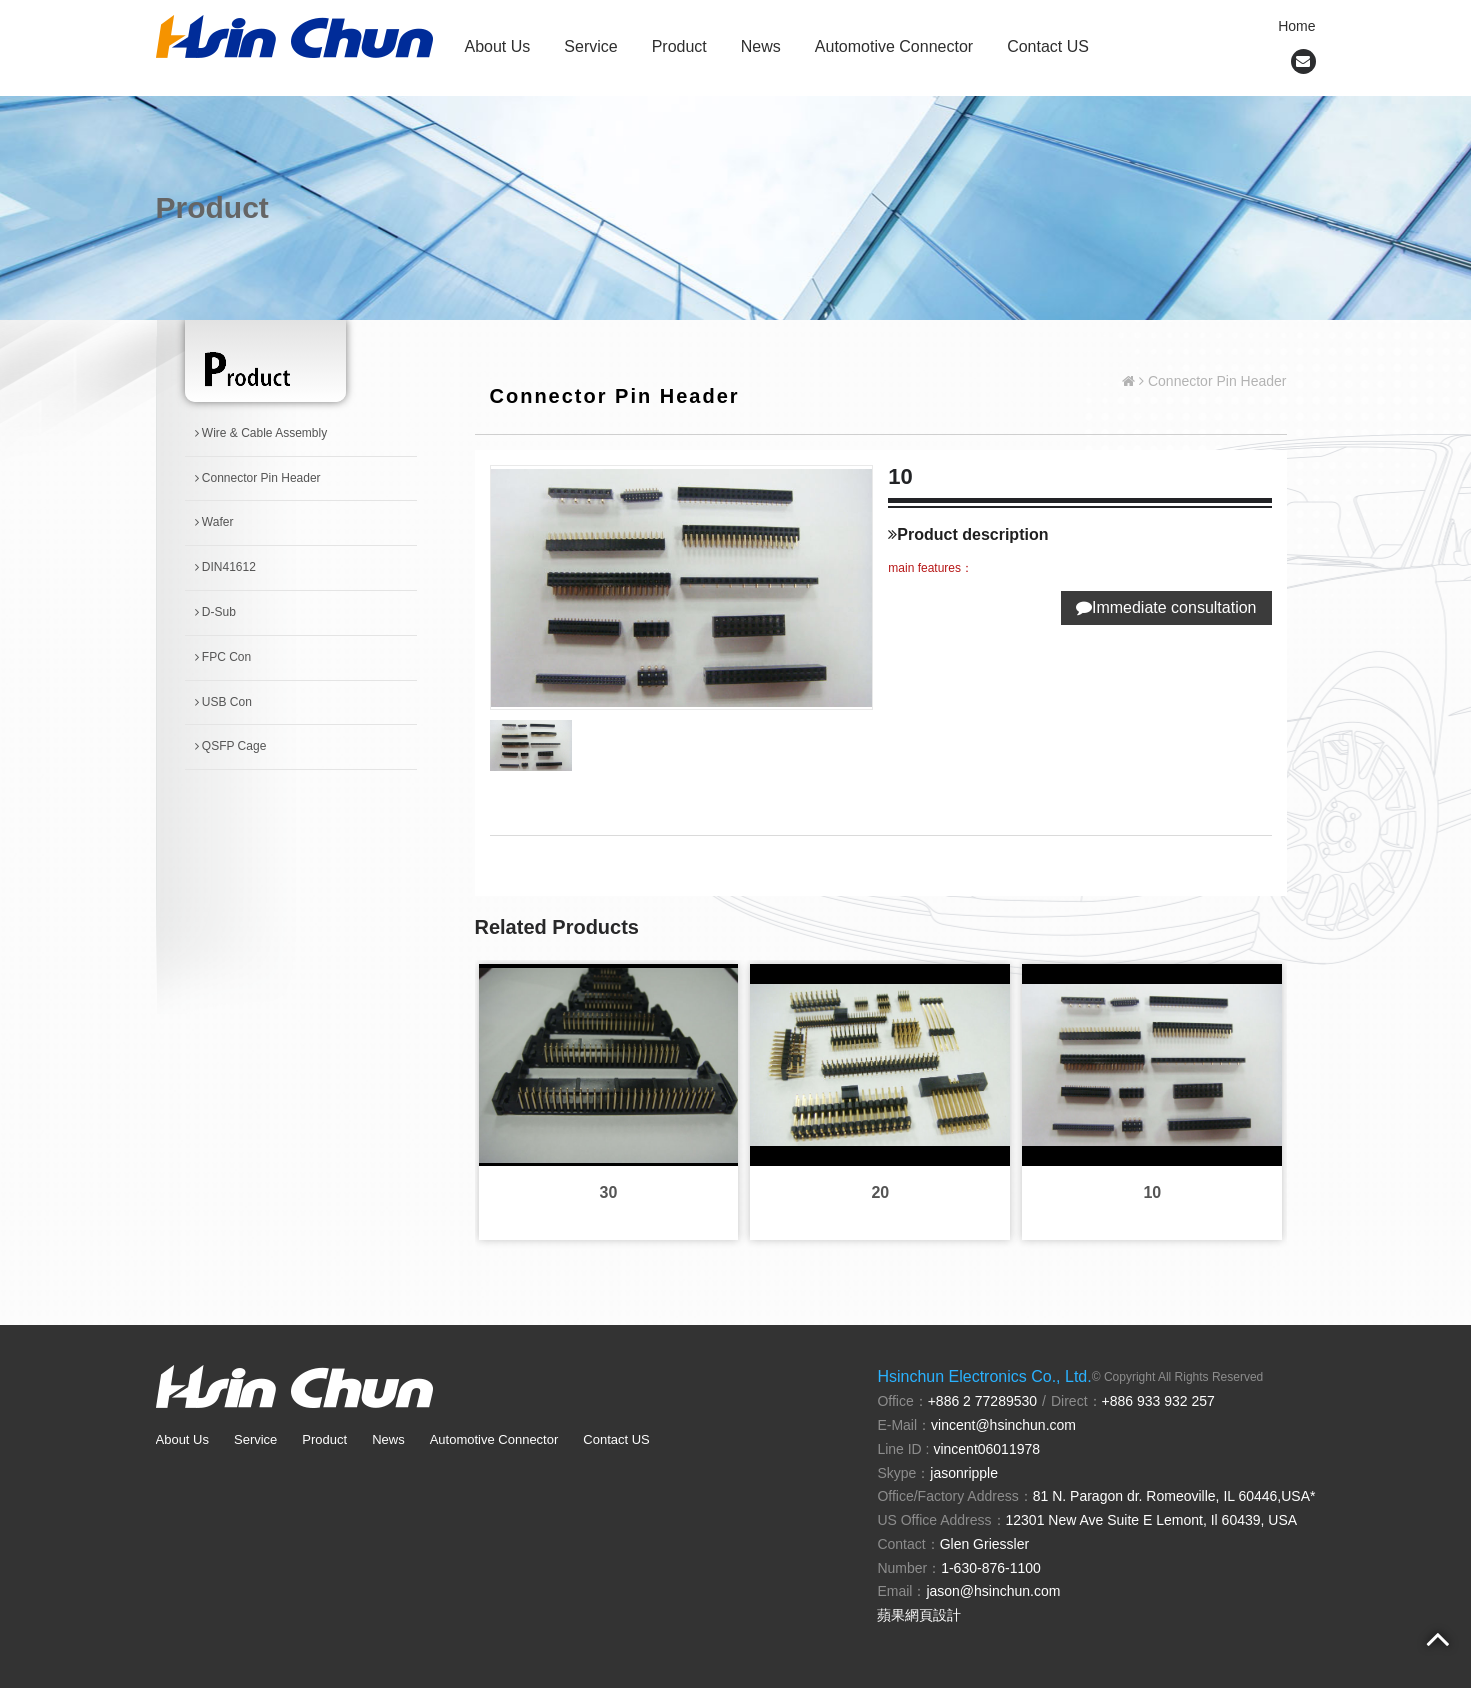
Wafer (214, 522)
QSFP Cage (231, 746)
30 (609, 1192)
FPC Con (223, 657)
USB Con (223, 702)
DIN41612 (225, 567)
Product (679, 46)
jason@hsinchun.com (993, 1591)
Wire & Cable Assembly (261, 433)
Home (1296, 26)
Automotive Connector (894, 46)
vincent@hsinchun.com (1003, 1425)
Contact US (1048, 46)
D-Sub (215, 612)
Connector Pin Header (258, 478)
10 (1152, 1192)
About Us (498, 46)
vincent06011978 (986, 1449)
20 (880, 1192)
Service (590, 46)
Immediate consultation (1166, 607)
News (761, 46)
